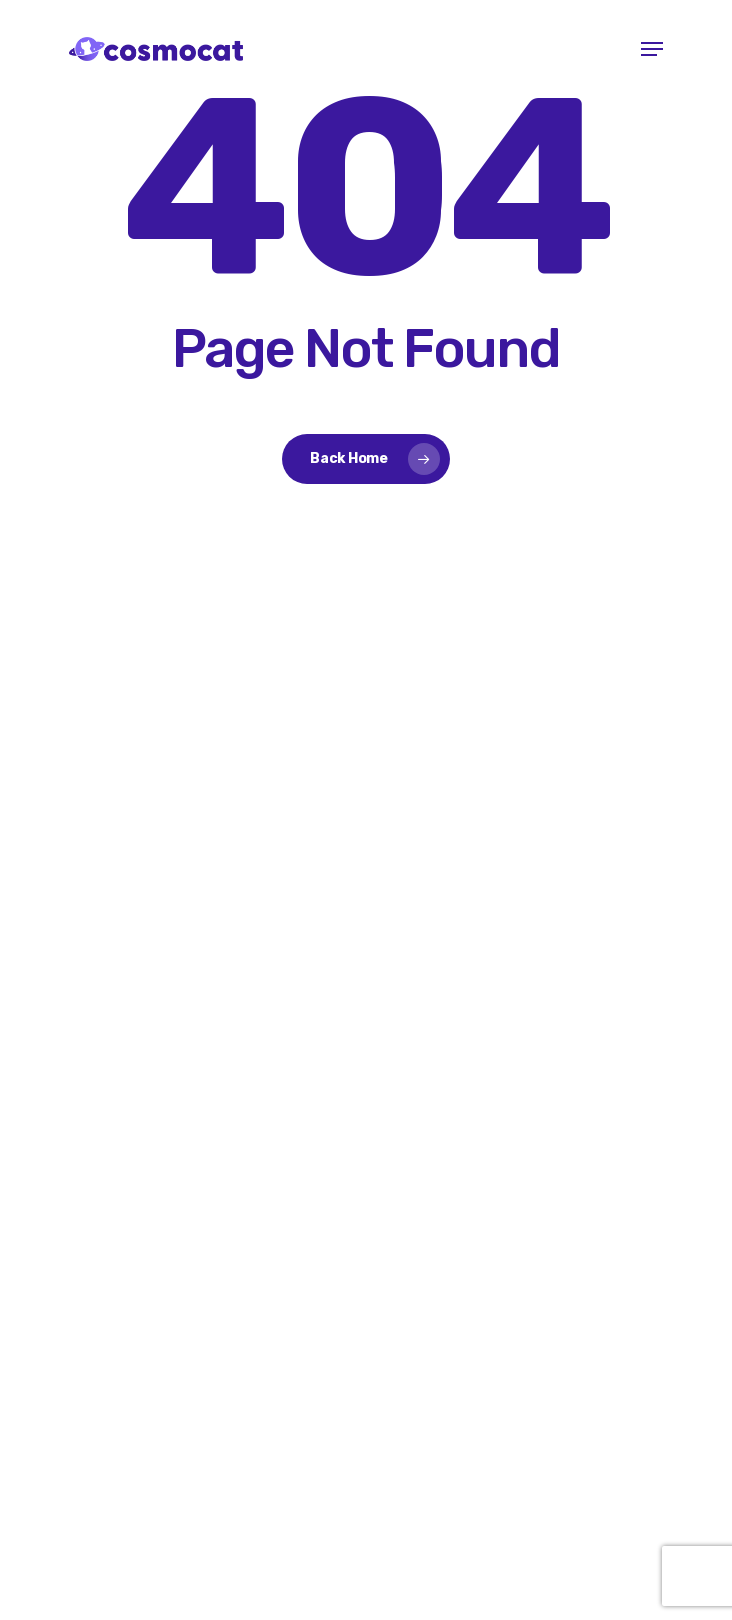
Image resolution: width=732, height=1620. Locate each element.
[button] (652, 49)
